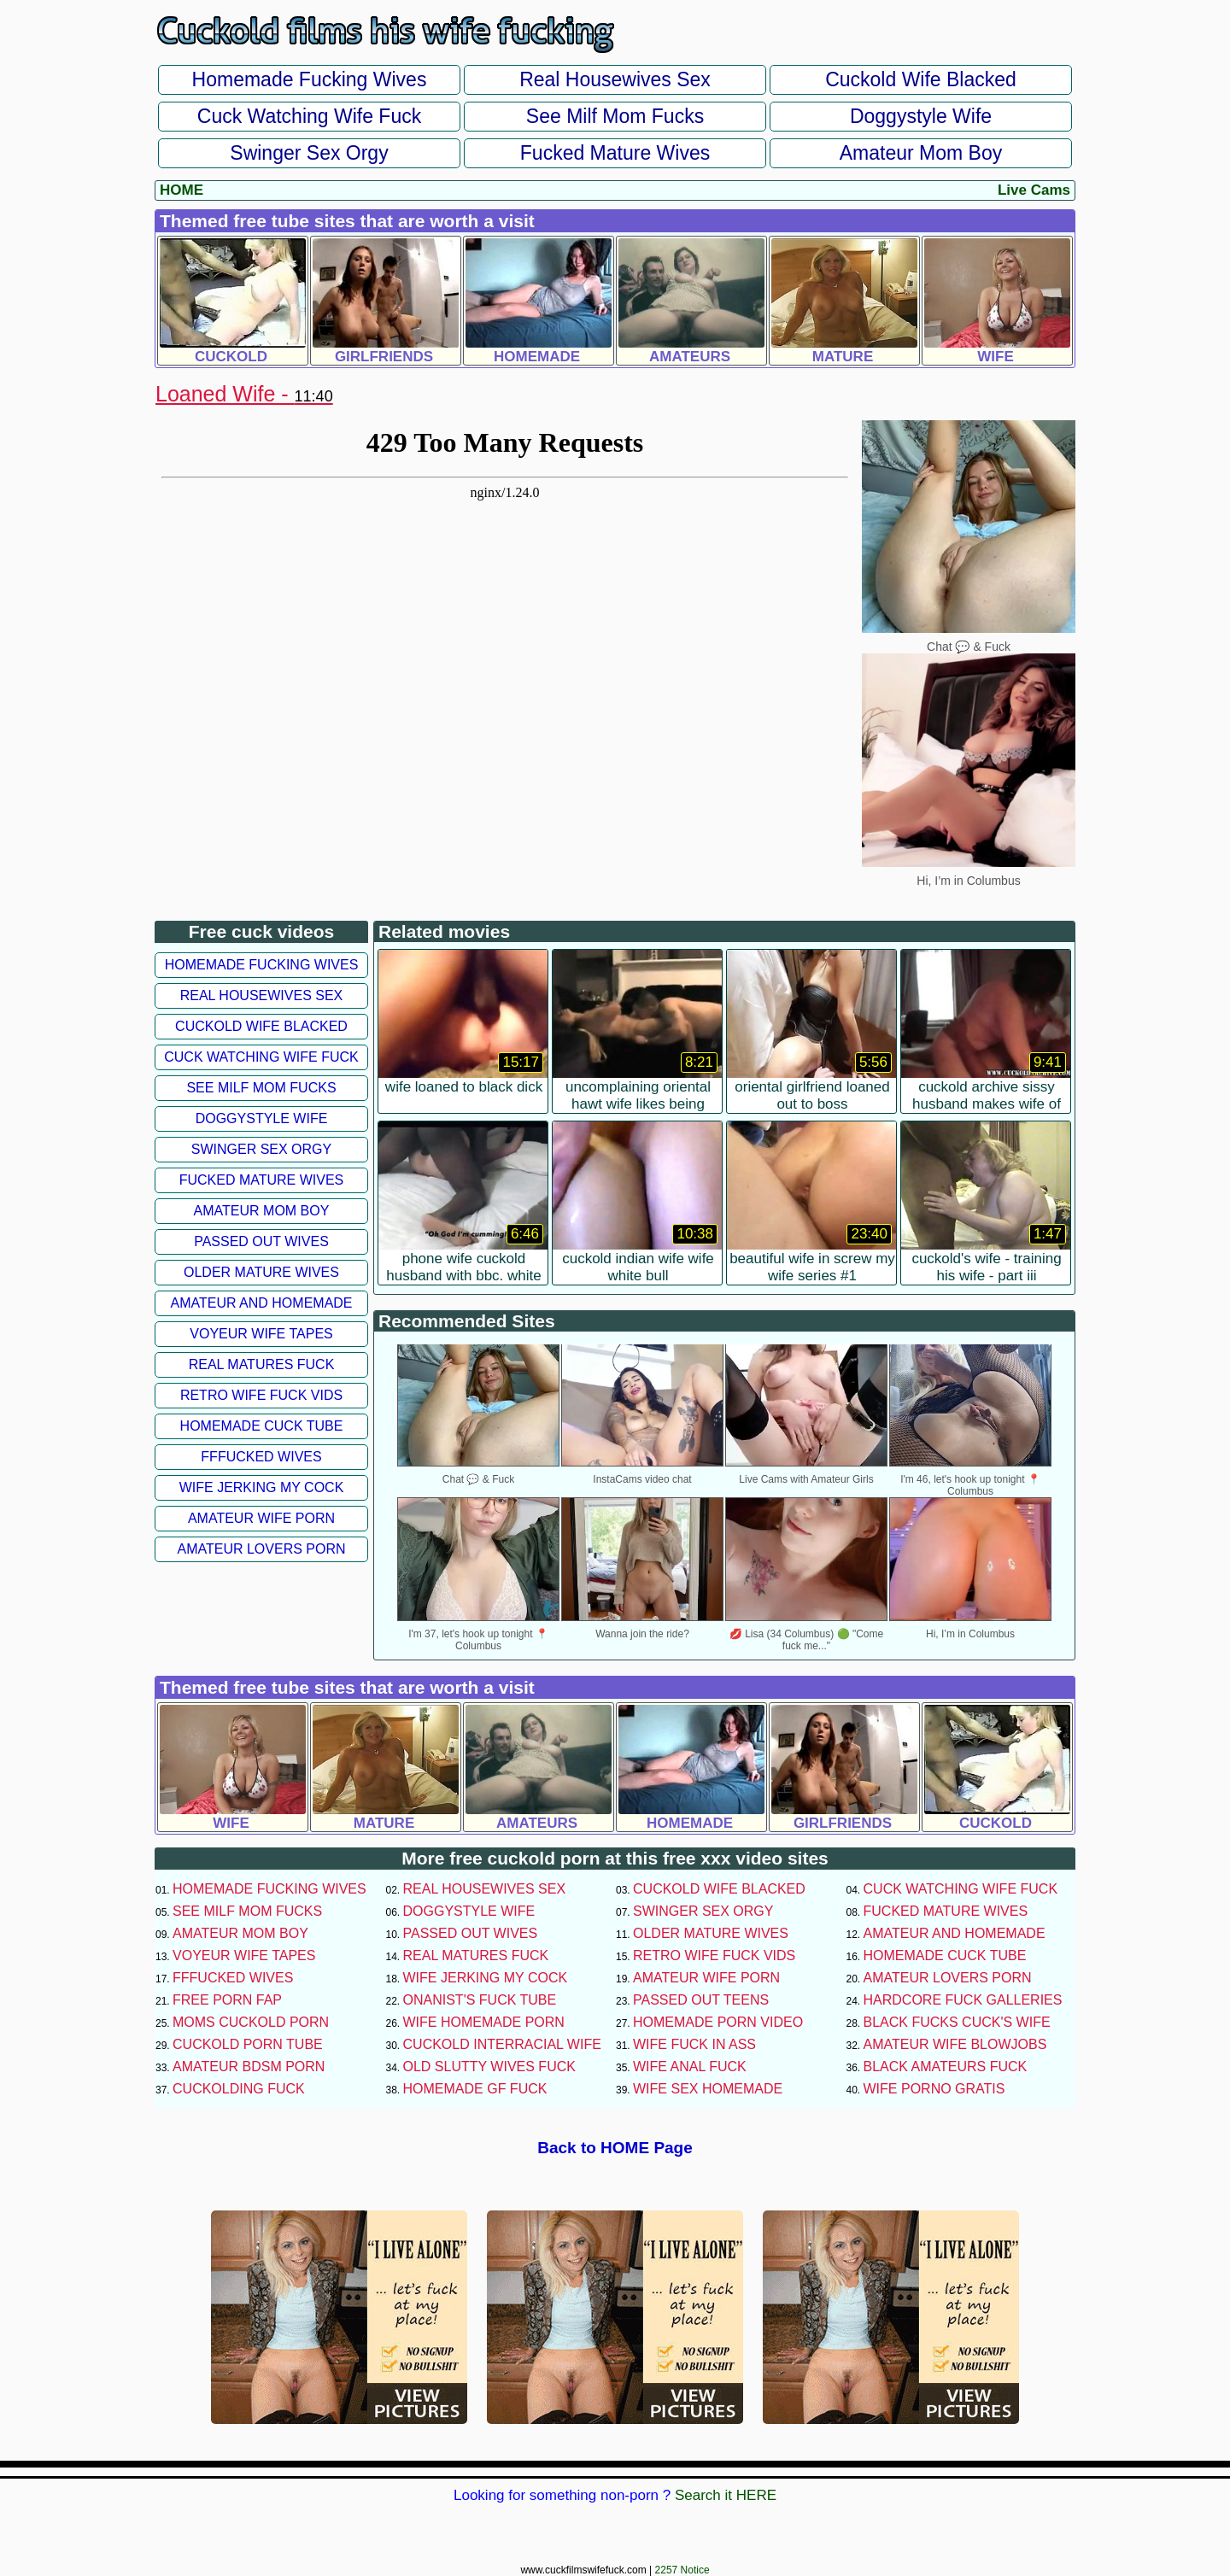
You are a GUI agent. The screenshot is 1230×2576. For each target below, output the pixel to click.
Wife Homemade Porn (484, 2022)
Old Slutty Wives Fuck (489, 2066)
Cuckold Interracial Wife (502, 2044)
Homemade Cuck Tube (261, 1426)
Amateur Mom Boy (921, 153)
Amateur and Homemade (261, 1303)
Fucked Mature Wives (615, 153)
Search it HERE (725, 2495)
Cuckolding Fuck (239, 2088)
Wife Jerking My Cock (261, 1487)
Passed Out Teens (701, 2000)
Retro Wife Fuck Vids (261, 1395)
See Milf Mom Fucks (615, 116)
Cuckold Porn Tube (248, 2044)
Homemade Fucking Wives (309, 79)
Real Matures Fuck (262, 1364)
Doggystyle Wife (921, 116)
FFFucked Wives (261, 1456)
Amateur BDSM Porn (249, 2066)
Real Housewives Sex (615, 79)
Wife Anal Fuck (690, 2066)
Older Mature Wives (261, 1272)
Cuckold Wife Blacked (920, 79)
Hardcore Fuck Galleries (963, 2000)
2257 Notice (682, 2570)
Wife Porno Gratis (934, 2088)
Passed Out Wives (261, 1241)
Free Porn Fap (227, 2000)
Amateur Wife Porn (261, 1518)
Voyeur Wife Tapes (261, 1333)
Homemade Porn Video (718, 2022)
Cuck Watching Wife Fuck (309, 116)
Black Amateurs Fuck (946, 2066)
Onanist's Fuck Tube (480, 2000)
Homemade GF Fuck (475, 2088)
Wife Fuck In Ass (694, 2044)
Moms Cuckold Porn (251, 2022)
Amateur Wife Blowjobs (955, 2044)
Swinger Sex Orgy (309, 153)
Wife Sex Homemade (707, 2088)
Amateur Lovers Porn (261, 1549)
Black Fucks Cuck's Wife (957, 2022)
